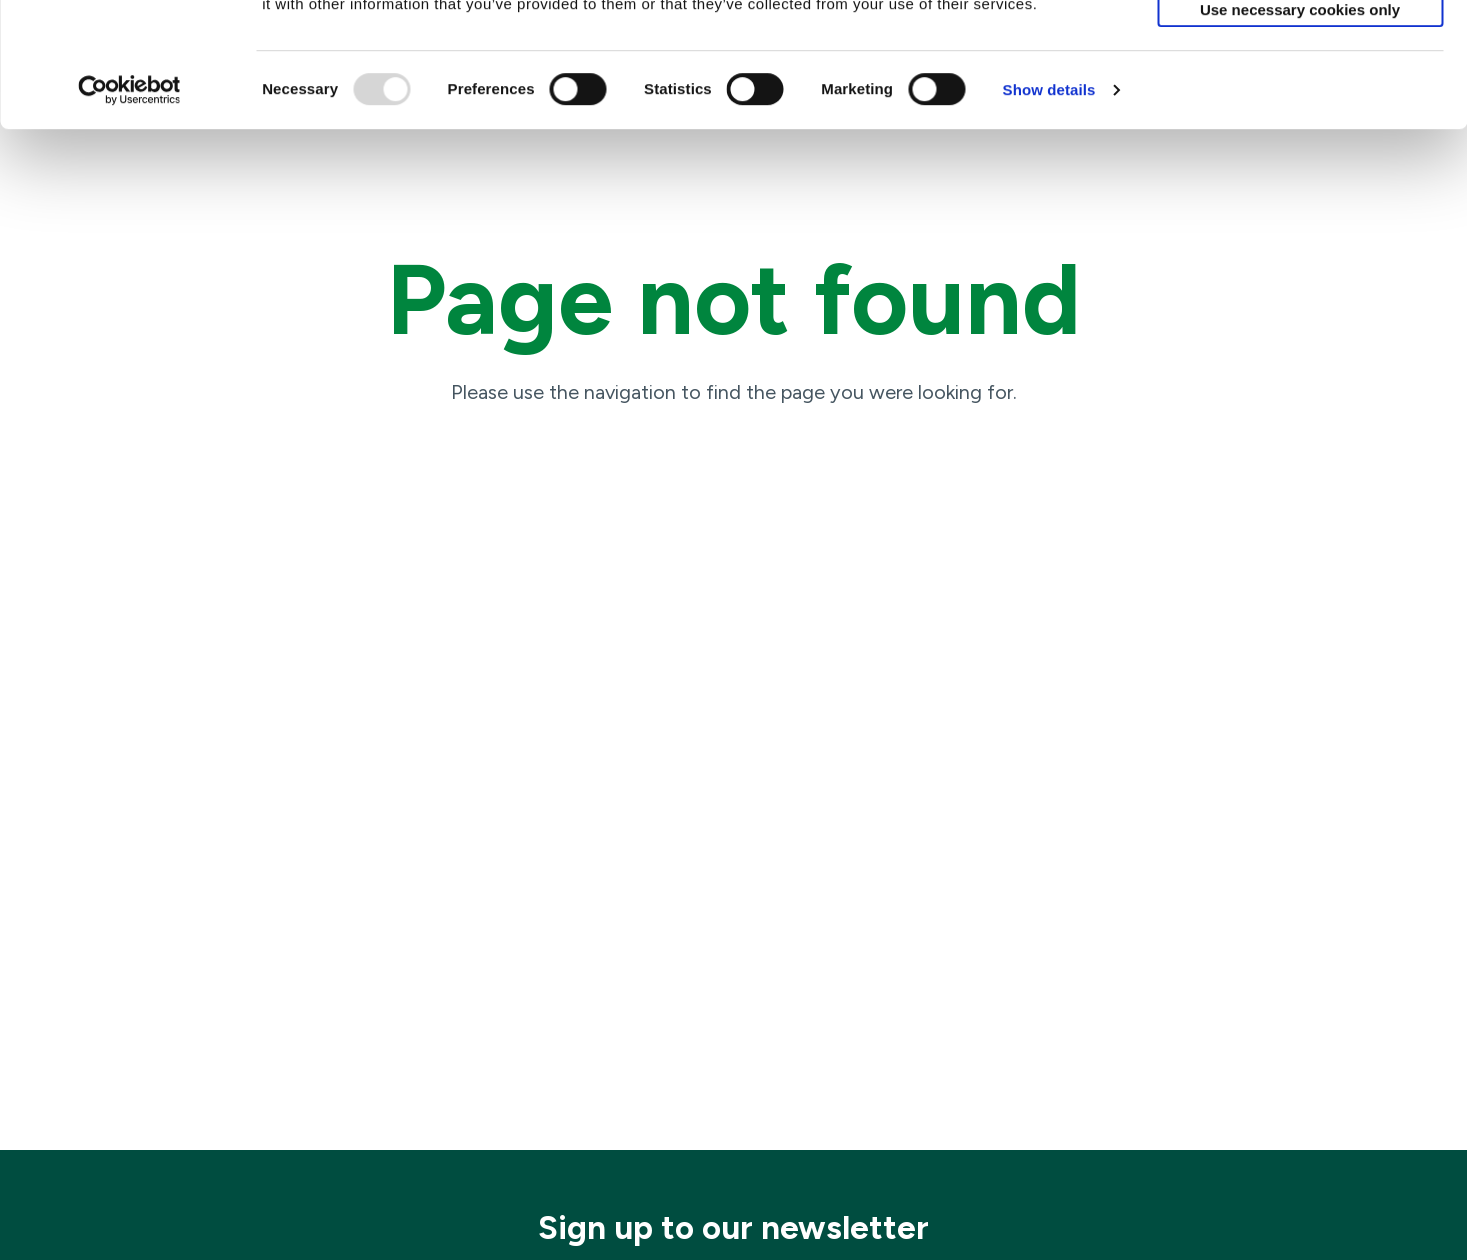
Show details (1049, 206)
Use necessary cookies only (1300, 126)
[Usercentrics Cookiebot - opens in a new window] (129, 207)
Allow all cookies (1300, 41)
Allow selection (1299, 84)
